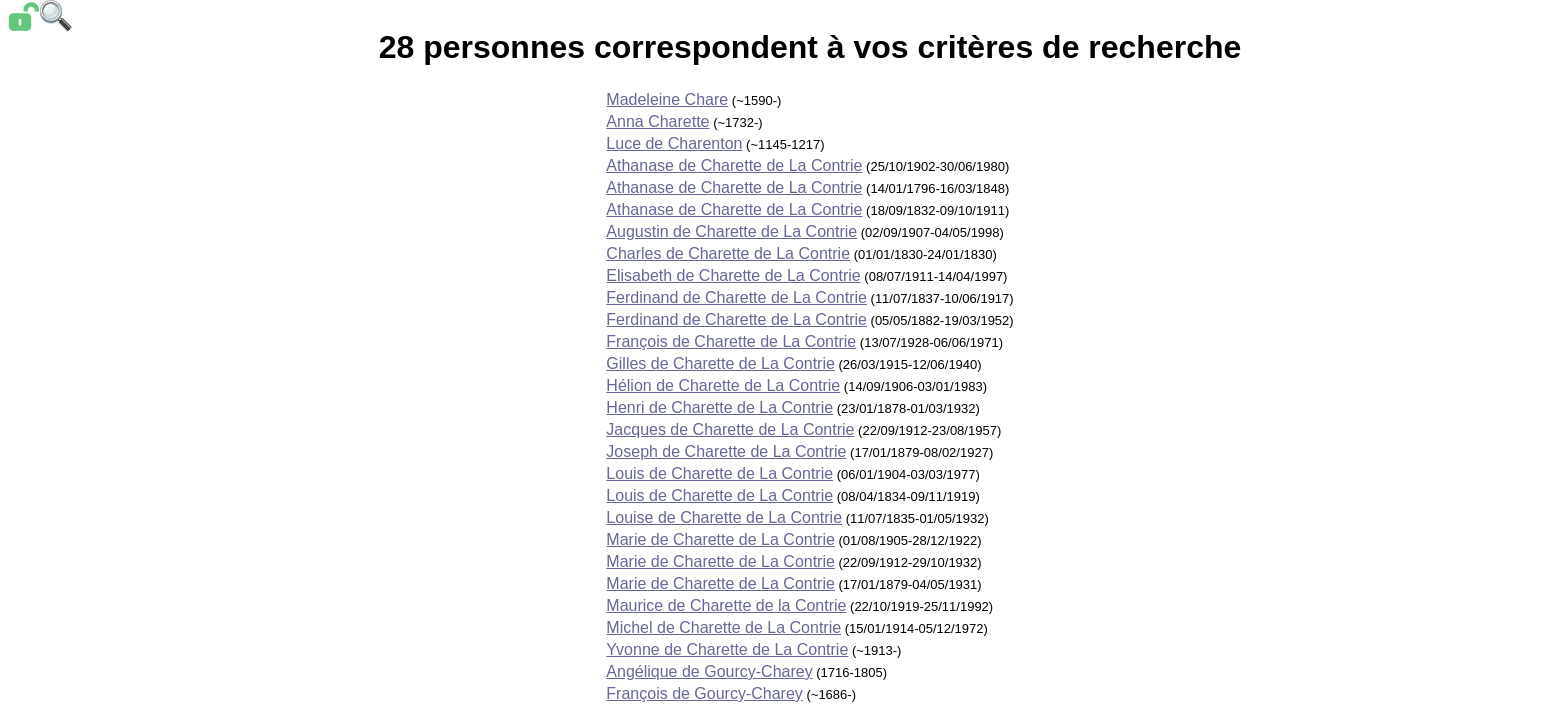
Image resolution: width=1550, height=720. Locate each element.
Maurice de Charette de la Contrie (726, 605)
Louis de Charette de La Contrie (719, 473)
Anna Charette (657, 121)
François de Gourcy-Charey (704, 693)
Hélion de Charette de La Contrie (723, 385)
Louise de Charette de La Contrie (724, 517)
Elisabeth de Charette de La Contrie (733, 275)
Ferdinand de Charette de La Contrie (736, 297)
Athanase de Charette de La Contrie (734, 165)
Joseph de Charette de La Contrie (726, 451)
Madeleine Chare (667, 99)
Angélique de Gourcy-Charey (709, 671)
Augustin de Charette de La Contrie (731, 231)
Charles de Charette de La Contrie (728, 253)
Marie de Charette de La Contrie (720, 539)
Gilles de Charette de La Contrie (720, 363)
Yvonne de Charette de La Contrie (727, 649)
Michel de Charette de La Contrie (723, 627)
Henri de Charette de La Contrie (719, 407)
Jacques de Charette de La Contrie (730, 429)
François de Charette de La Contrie (731, 341)
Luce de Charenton (674, 143)
